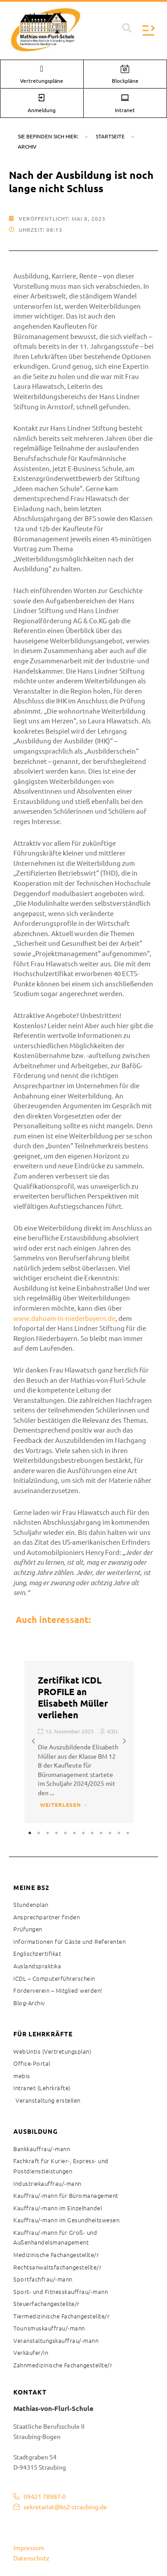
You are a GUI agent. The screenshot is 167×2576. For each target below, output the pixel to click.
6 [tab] (74, 1833)
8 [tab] (92, 1833)
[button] (127, 28)
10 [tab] (110, 1833)
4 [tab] (57, 1833)
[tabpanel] (79, 1742)
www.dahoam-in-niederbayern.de (64, 1318)
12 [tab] (128, 1833)
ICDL (112, 1731)
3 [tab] (48, 1833)
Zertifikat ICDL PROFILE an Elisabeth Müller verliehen (73, 1697)
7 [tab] (83, 1833)
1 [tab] (30, 1833)
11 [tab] (119, 1833)
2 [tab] (39, 1833)
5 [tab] (65, 1833)
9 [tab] (101, 1833)
